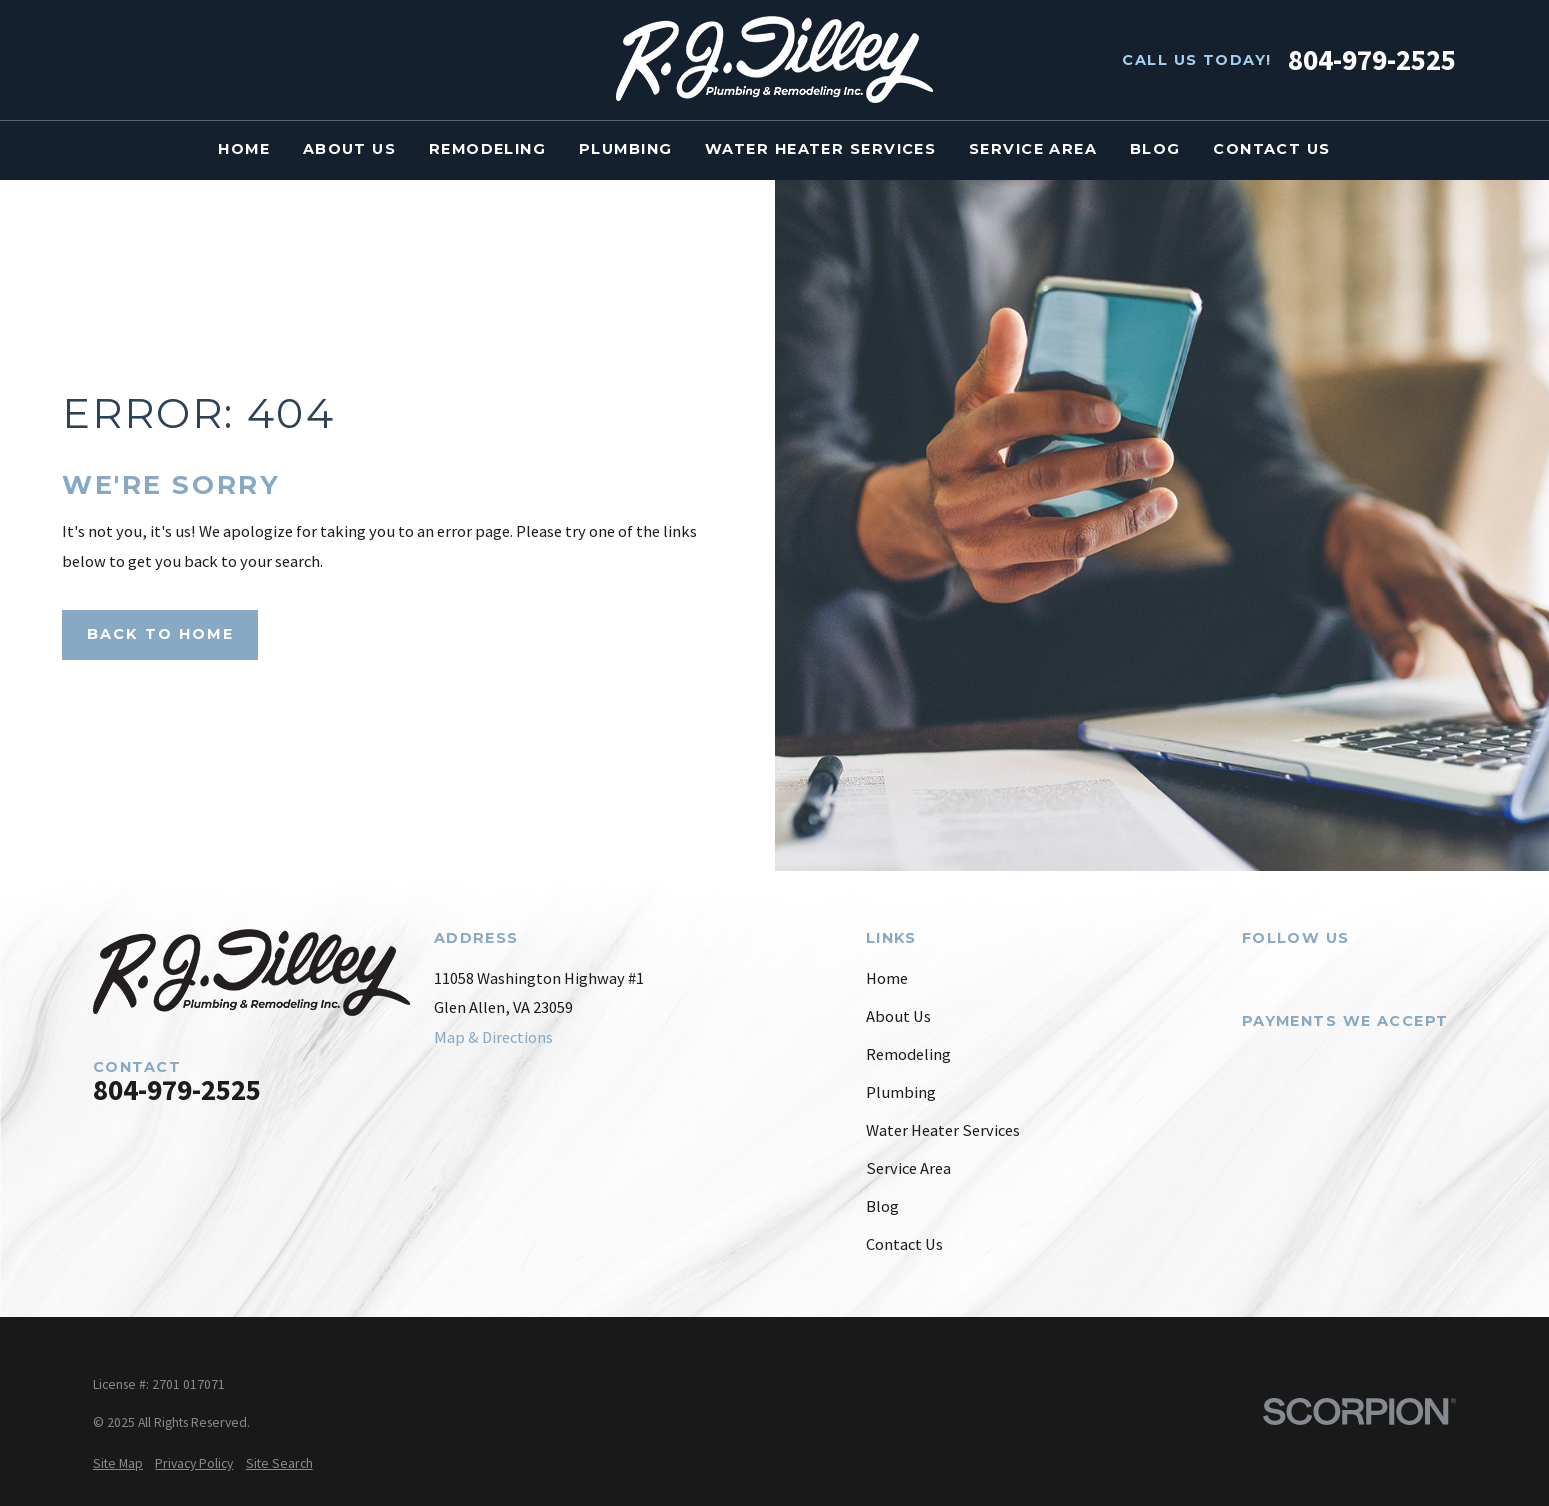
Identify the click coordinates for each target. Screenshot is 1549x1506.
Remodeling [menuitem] (487, 149)
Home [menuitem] (244, 149)
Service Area (908, 1168)
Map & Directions (493, 1037)
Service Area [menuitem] (1033, 149)
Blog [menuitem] (1155, 149)
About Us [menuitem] (350, 149)
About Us (898, 1016)
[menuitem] (118, 1463)
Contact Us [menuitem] (1271, 149)
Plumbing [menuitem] (626, 149)
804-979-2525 (1372, 60)
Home (887, 978)
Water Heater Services (943, 1130)
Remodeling (908, 1054)
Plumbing (901, 1092)
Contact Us (904, 1244)
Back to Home (160, 634)
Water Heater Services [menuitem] (820, 149)
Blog (882, 1206)
